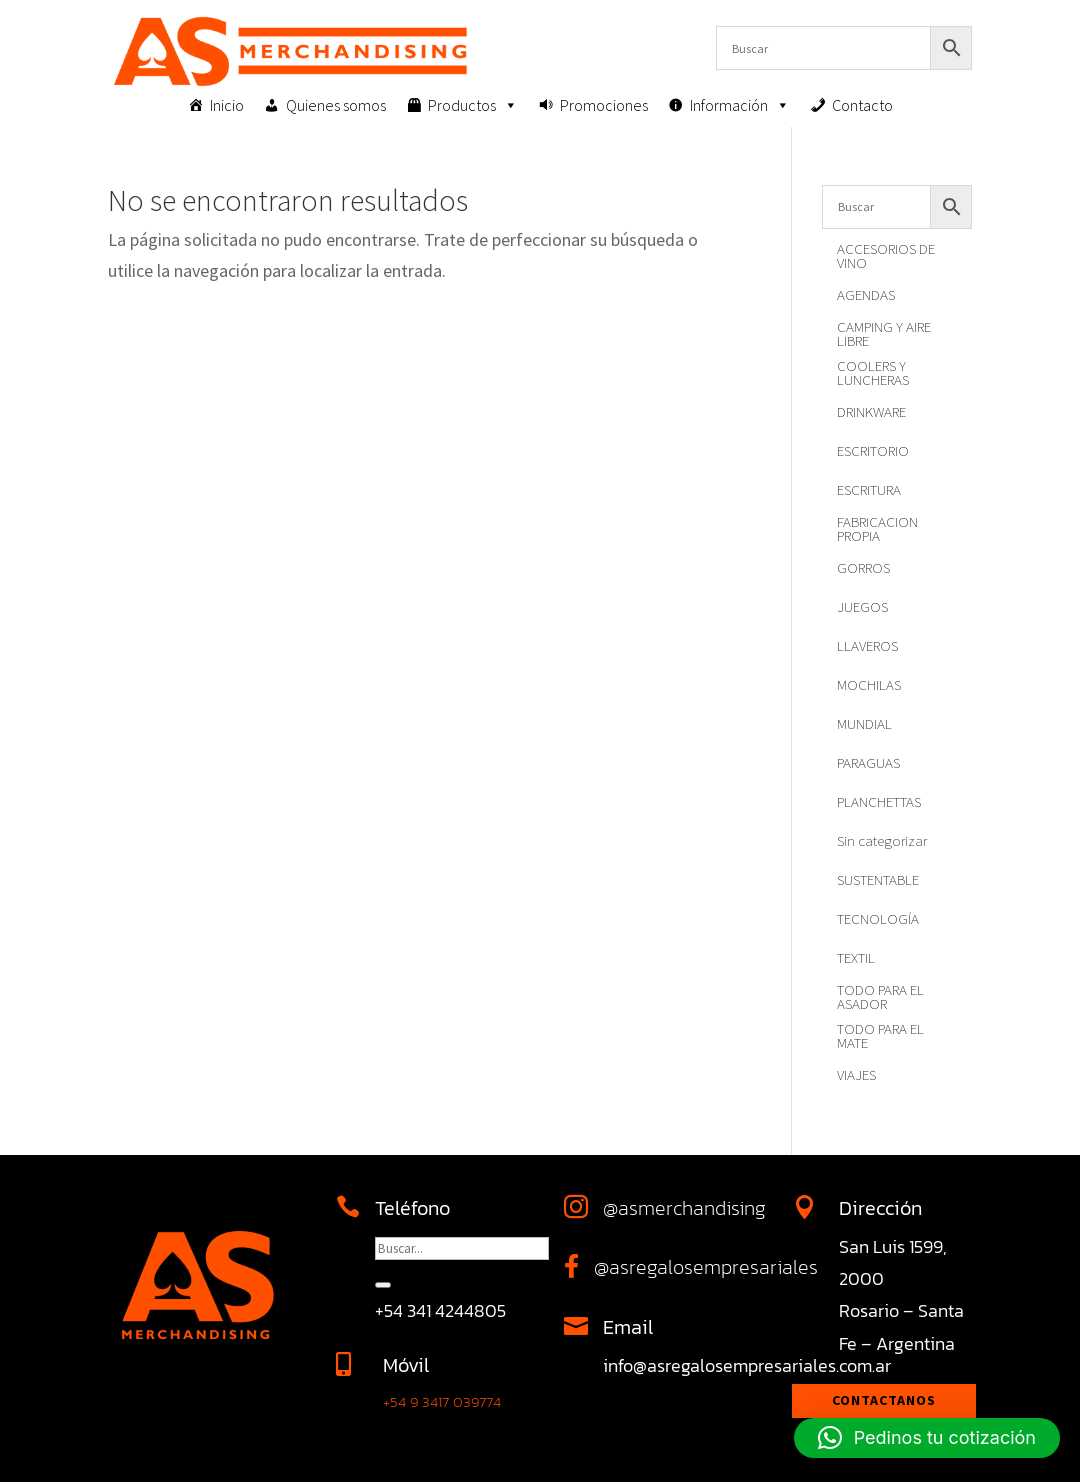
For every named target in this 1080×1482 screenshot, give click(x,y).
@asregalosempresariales (706, 1267)
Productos (473, 105)
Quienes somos (336, 105)
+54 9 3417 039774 (442, 1401)
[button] (927, 1438)
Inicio (227, 105)
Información (740, 105)
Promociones (604, 105)
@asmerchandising (684, 1208)
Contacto (862, 105)
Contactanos (884, 1400)
